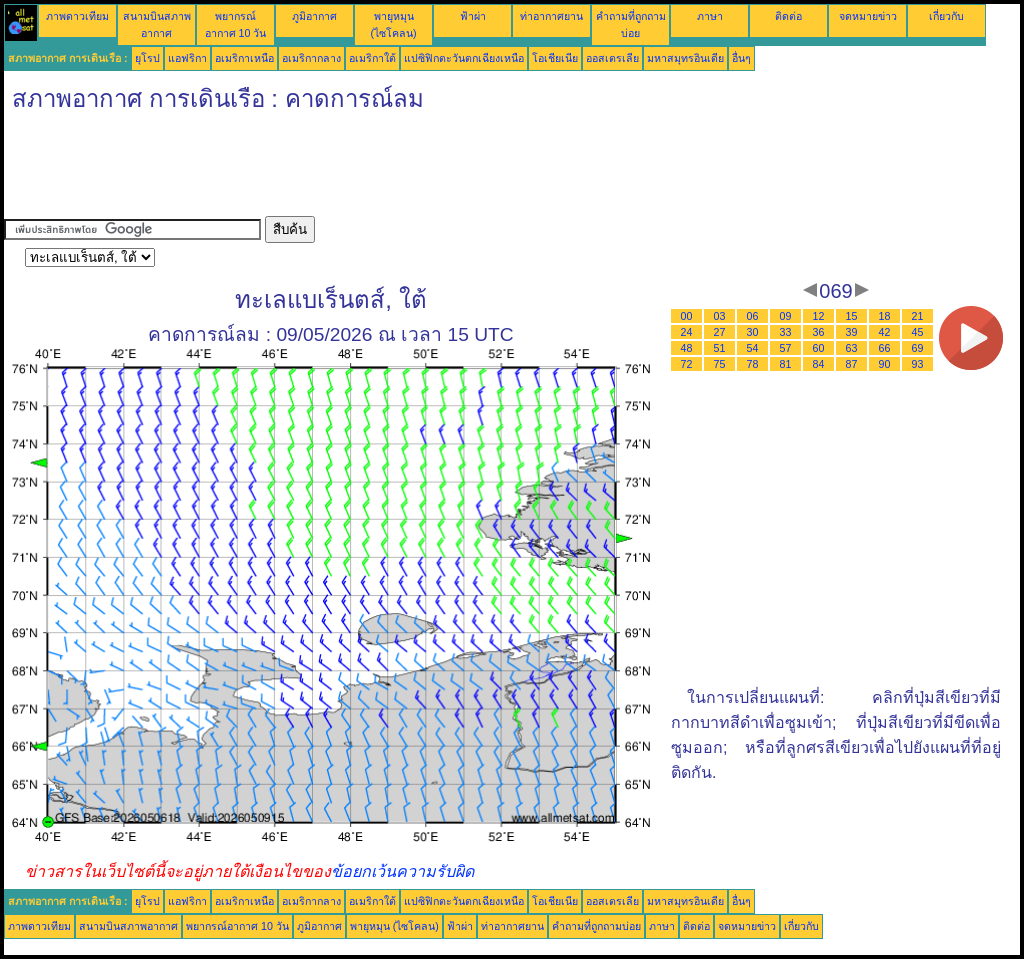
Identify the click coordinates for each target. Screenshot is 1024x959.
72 (687, 364)
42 (885, 332)
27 (720, 332)
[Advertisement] (368, 171)
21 (918, 316)
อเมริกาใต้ (372, 58)
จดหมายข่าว (868, 16)
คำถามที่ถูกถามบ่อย (596, 926)
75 (720, 364)
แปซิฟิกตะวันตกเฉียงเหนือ (464, 58)
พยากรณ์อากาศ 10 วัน (237, 926)
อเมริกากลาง (311, 58)
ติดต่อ (788, 16)
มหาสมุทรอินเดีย (685, 58)
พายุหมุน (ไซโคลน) (394, 926)
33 (786, 332)
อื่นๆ (741, 58)
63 (852, 348)
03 (720, 316)
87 (852, 364)
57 (786, 348)
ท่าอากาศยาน (551, 16)
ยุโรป (147, 58)
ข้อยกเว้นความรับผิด (402, 871)
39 (852, 332)
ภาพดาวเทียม (77, 16)
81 (786, 364)
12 (819, 316)
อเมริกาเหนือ (244, 58)
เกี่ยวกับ (946, 16)
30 (753, 332)
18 (885, 316)
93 (918, 364)
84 (819, 364)
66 (885, 348)
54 (753, 348)
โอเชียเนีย (555, 58)
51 (720, 348)
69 (918, 348)
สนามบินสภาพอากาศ (128, 926)
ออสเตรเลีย (612, 58)
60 (819, 348)
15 (852, 316)
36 (819, 332)
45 (918, 332)
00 (687, 316)
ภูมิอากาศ (314, 16)
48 (687, 348)
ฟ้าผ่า (473, 16)
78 (753, 364)
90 (885, 364)
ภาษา (710, 16)
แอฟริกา (187, 58)
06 (753, 316)
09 (786, 316)
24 (687, 332)
